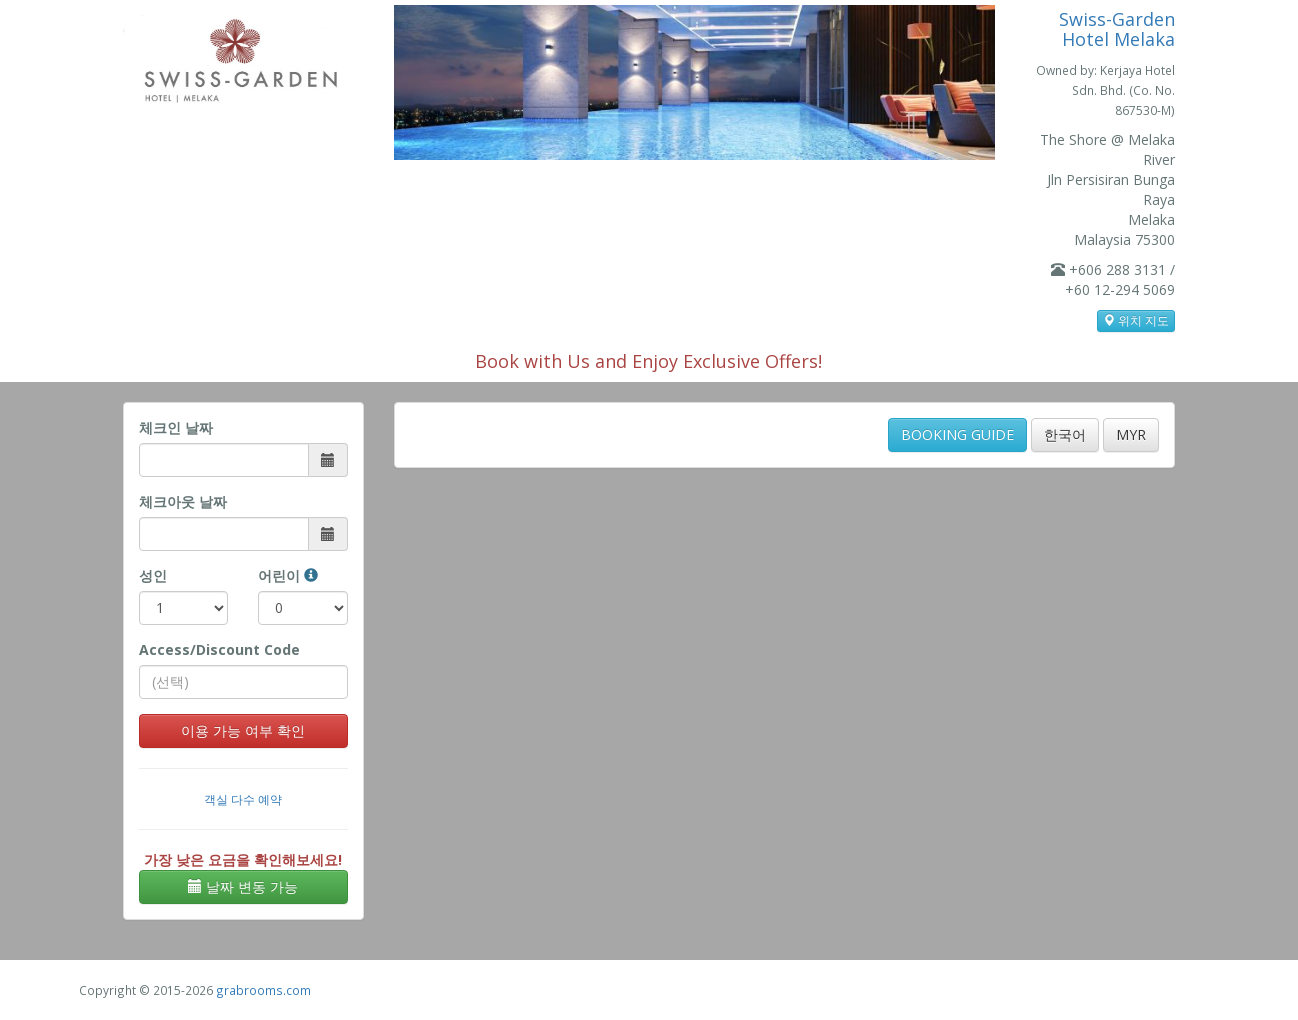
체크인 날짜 (176, 427)
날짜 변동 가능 (243, 886)
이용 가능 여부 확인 (243, 730)
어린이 (288, 575)
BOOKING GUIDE (957, 434)
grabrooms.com (263, 990)
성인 (153, 575)
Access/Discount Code (219, 649)
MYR (1131, 434)
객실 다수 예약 (243, 799)
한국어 (1065, 434)
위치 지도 (1136, 320)
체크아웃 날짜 (183, 501)
